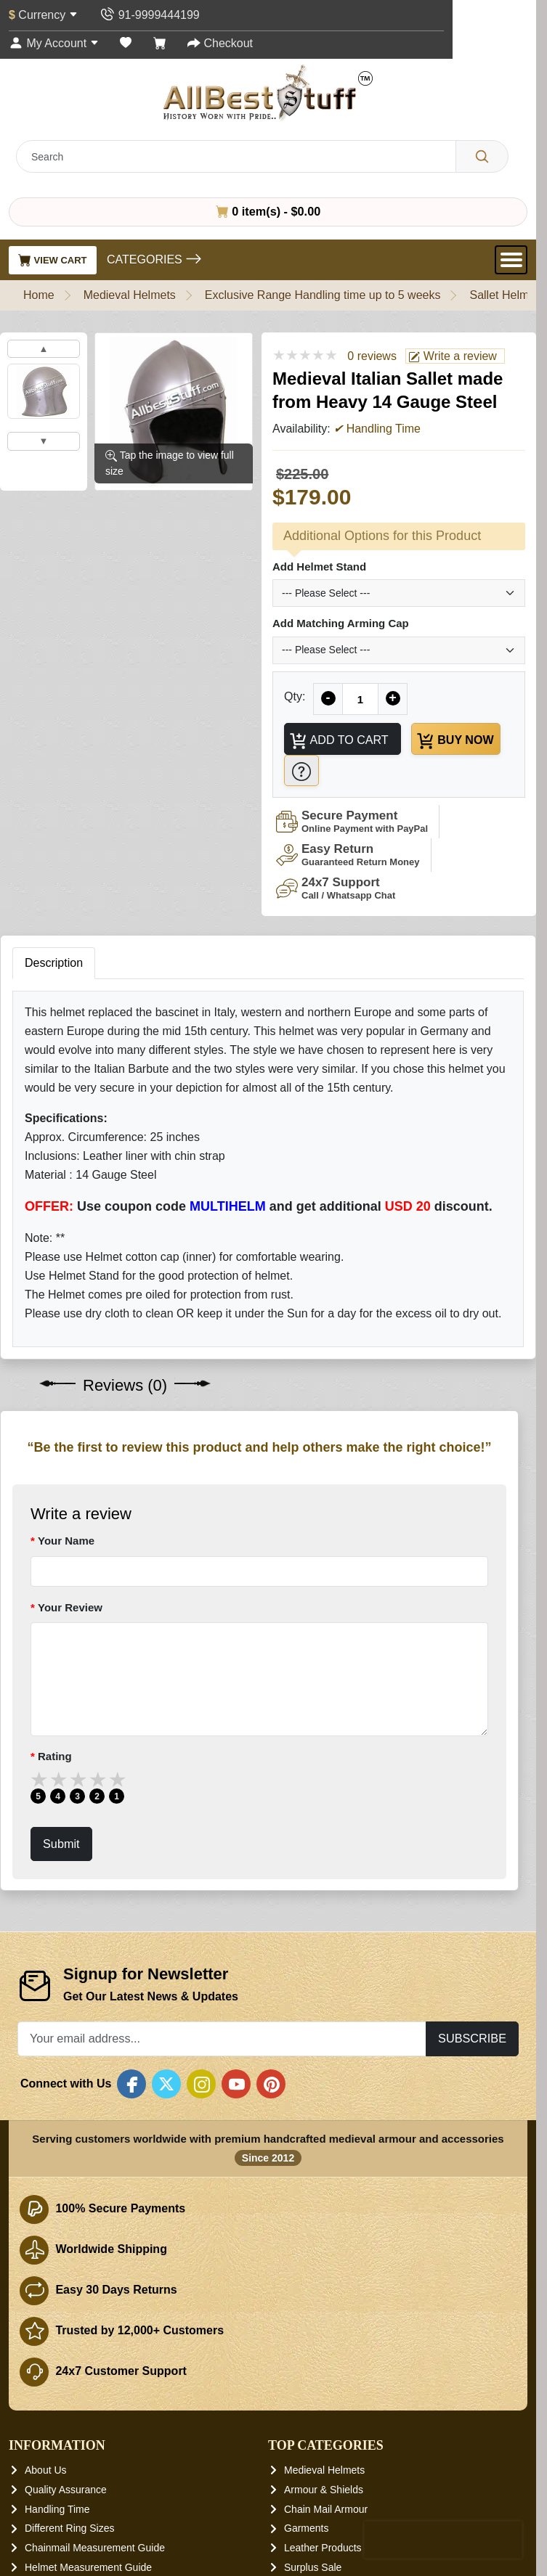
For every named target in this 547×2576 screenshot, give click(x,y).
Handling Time (57, 2509)
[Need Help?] (301, 770)
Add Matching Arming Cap (340, 623)
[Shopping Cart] (159, 43)
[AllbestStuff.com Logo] (268, 92)
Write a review (452, 356)
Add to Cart (338, 741)
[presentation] (443, 2540)
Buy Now (455, 741)
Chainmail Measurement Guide (95, 2548)
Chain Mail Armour (326, 2509)
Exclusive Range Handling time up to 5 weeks (323, 295)
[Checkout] (220, 43)
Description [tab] (54, 963)
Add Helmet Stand (319, 566)
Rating (55, 1757)
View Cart (52, 259)
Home (38, 295)
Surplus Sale (312, 2567)
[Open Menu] (511, 259)
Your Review (70, 1607)
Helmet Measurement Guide (88, 2567)
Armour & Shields (323, 2489)
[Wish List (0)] (125, 43)
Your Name (66, 1541)
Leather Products (323, 2548)
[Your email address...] (221, 2039)
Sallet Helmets (506, 295)
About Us (46, 2471)
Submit (61, 1843)
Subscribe (472, 2038)
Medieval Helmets (130, 295)
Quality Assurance (66, 2489)
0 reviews (372, 356)
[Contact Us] (149, 15)
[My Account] (54, 43)
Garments (306, 2529)
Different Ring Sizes (69, 2529)
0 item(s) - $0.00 (268, 211)
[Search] (481, 156)
